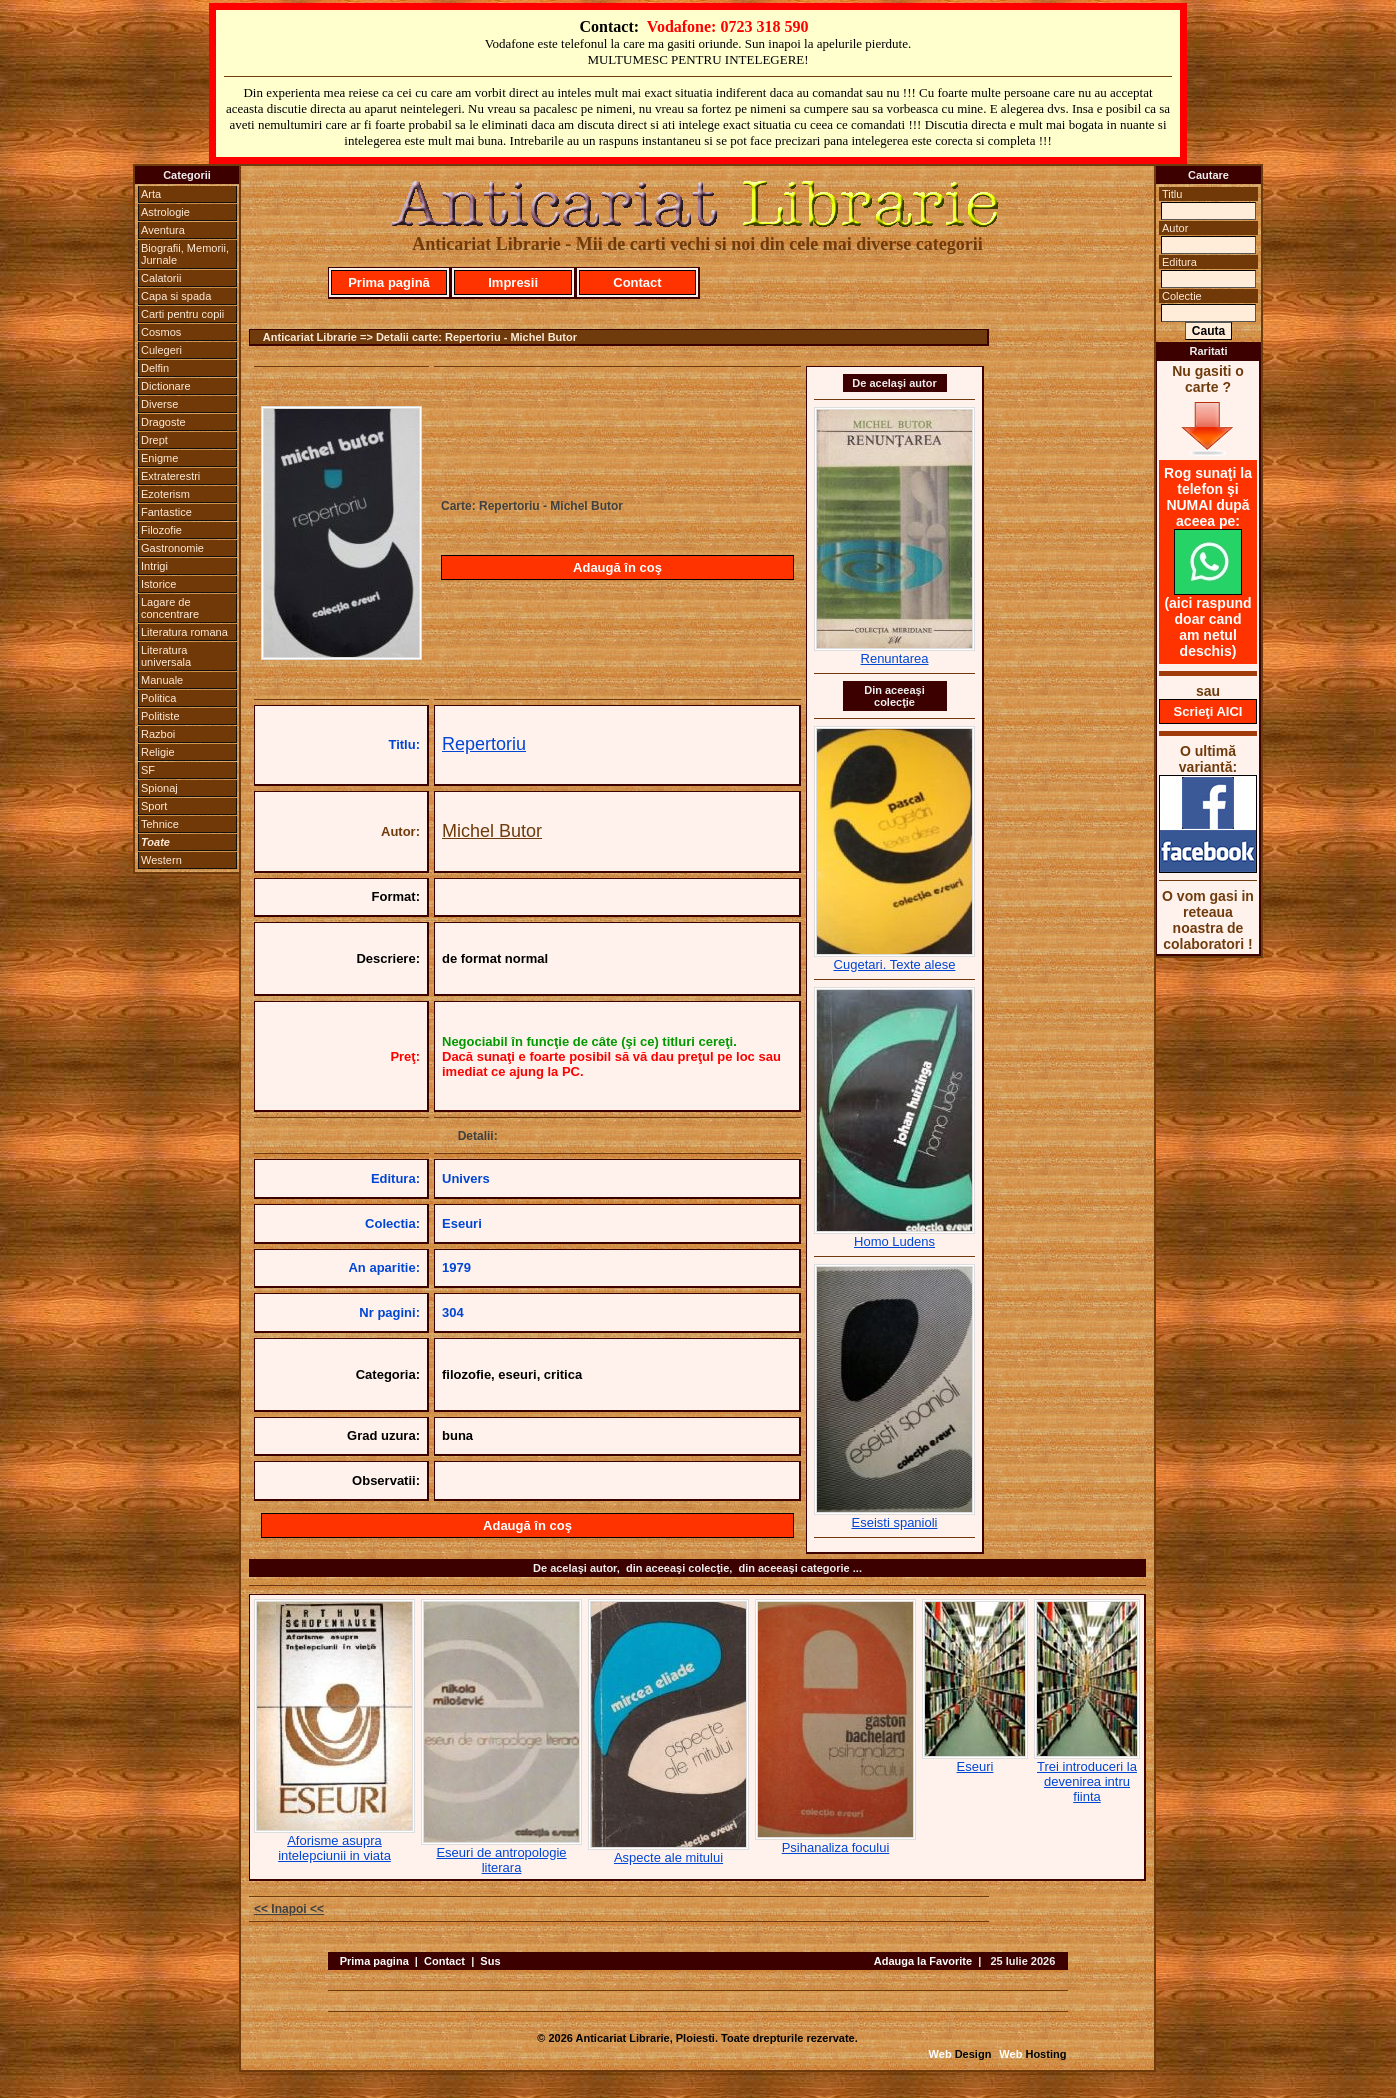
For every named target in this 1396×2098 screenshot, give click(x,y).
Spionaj (159, 788)
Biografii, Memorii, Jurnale (185, 254)
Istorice (158, 584)
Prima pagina (374, 1961)
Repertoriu (484, 744)
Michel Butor (492, 831)
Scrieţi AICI (1208, 711)
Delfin (155, 368)
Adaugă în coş (617, 567)
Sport (154, 806)
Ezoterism (165, 494)
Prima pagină (389, 282)
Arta (151, 194)
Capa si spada (176, 296)
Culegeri (161, 350)
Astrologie (165, 212)
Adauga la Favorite (923, 1961)
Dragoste (163, 422)
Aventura (163, 230)
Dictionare (166, 386)
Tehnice (160, 824)
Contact (637, 282)
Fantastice (166, 512)
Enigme (159, 458)
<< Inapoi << (289, 1909)
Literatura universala (166, 656)
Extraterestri (170, 476)
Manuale (162, 680)
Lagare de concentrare (170, 608)
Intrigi (154, 566)
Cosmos (161, 332)
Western (161, 860)
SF (148, 770)
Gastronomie (172, 548)
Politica (158, 698)
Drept (154, 440)
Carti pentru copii (182, 314)
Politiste (160, 716)
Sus (490, 1961)
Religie (158, 752)
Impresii (513, 282)
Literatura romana (184, 632)
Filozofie (161, 530)
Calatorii (161, 278)
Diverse (159, 404)
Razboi (158, 734)
